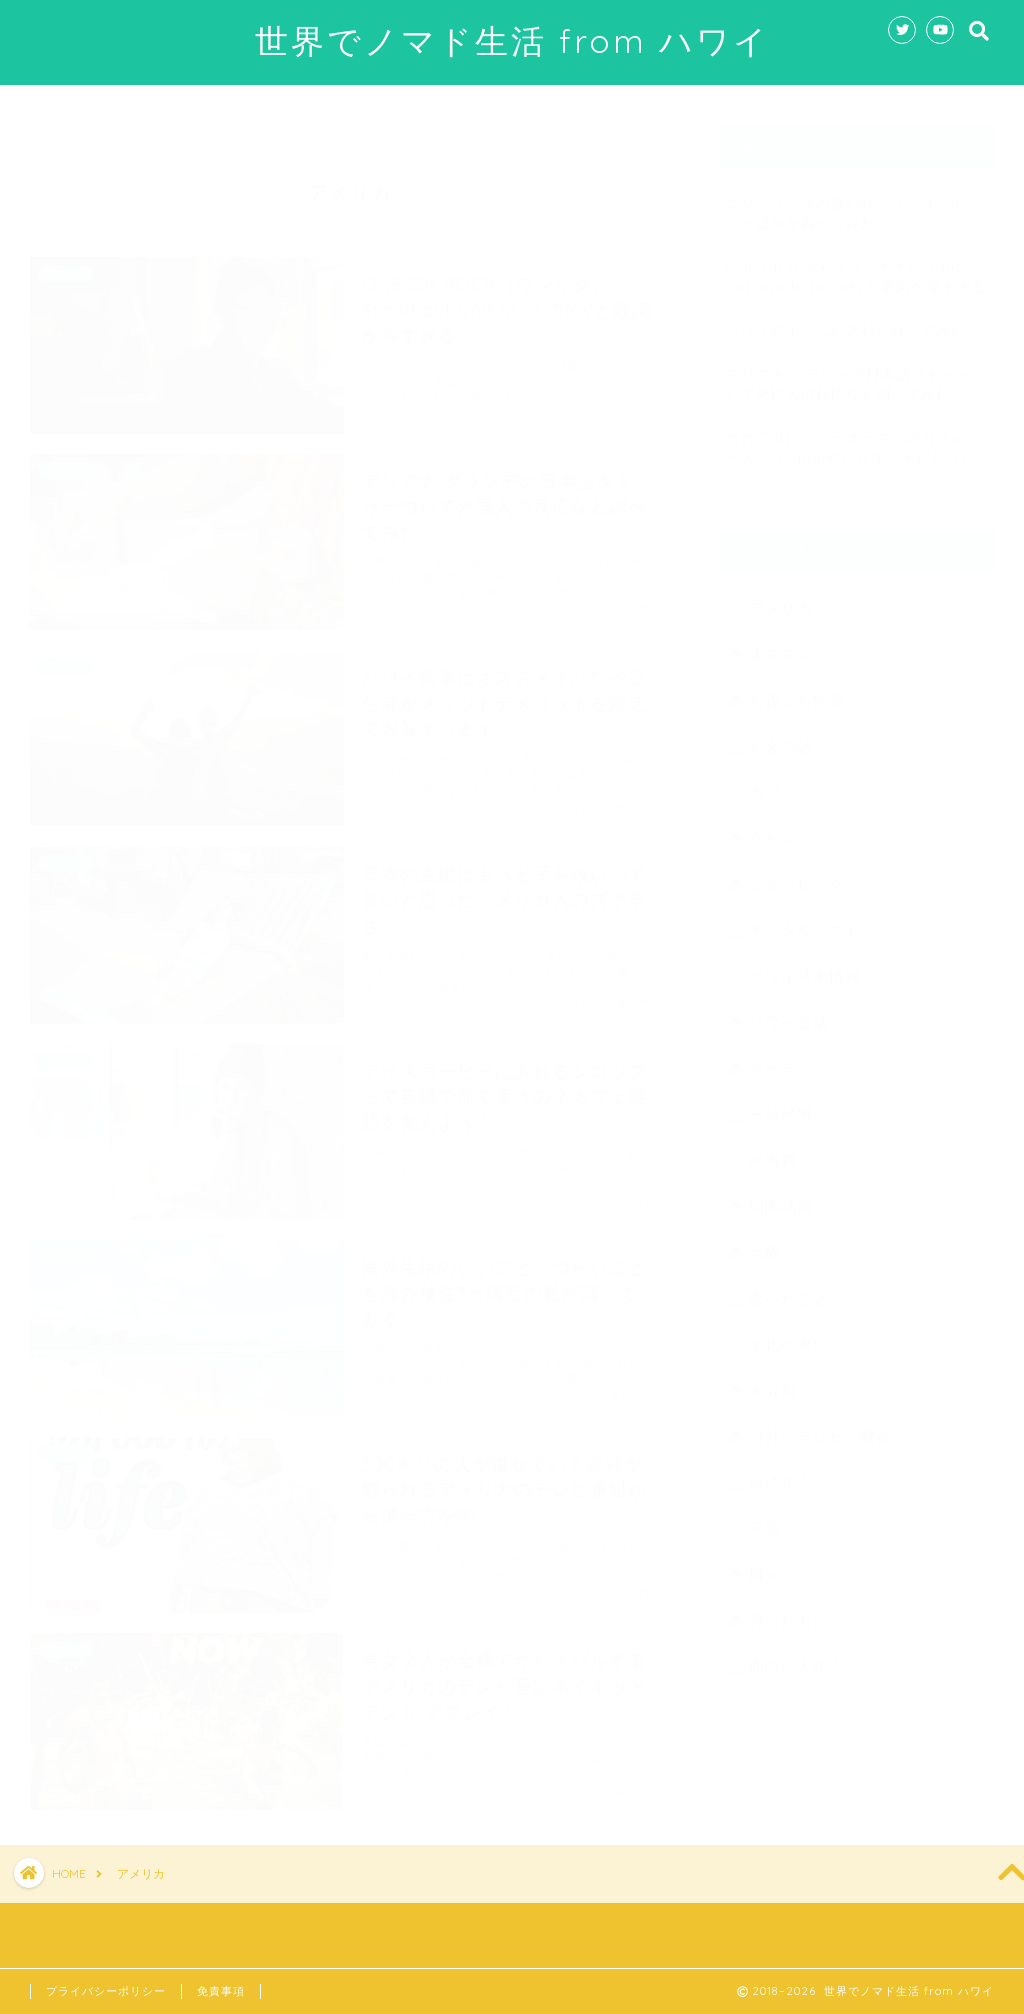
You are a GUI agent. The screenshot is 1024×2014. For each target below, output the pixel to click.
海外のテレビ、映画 (821, 1426)
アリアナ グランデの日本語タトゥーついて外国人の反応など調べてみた (856, 374)
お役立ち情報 (797, 690)
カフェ (773, 782)
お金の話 (781, 736)
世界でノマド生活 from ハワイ (512, 40)
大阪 (765, 1242)
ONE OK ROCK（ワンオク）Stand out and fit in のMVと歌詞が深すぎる (856, 266)
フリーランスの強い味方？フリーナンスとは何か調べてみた (853, 203)
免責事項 (221, 1991)
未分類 (773, 1380)
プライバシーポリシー (106, 1991)
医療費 (773, 1150)
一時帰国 (781, 1104)
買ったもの (789, 1610)
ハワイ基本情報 (805, 966)
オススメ (781, 644)
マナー (773, 1058)
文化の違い (789, 1334)
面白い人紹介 (797, 1656)
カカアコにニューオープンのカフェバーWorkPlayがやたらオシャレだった (853, 437)
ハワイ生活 (789, 1012)
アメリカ (781, 598)
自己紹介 (781, 1472)
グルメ (773, 828)
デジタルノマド (805, 920)
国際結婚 (781, 1196)
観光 (765, 1564)
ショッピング (797, 874)
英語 (765, 1518)
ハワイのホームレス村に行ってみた (846, 320)
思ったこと (789, 1288)
